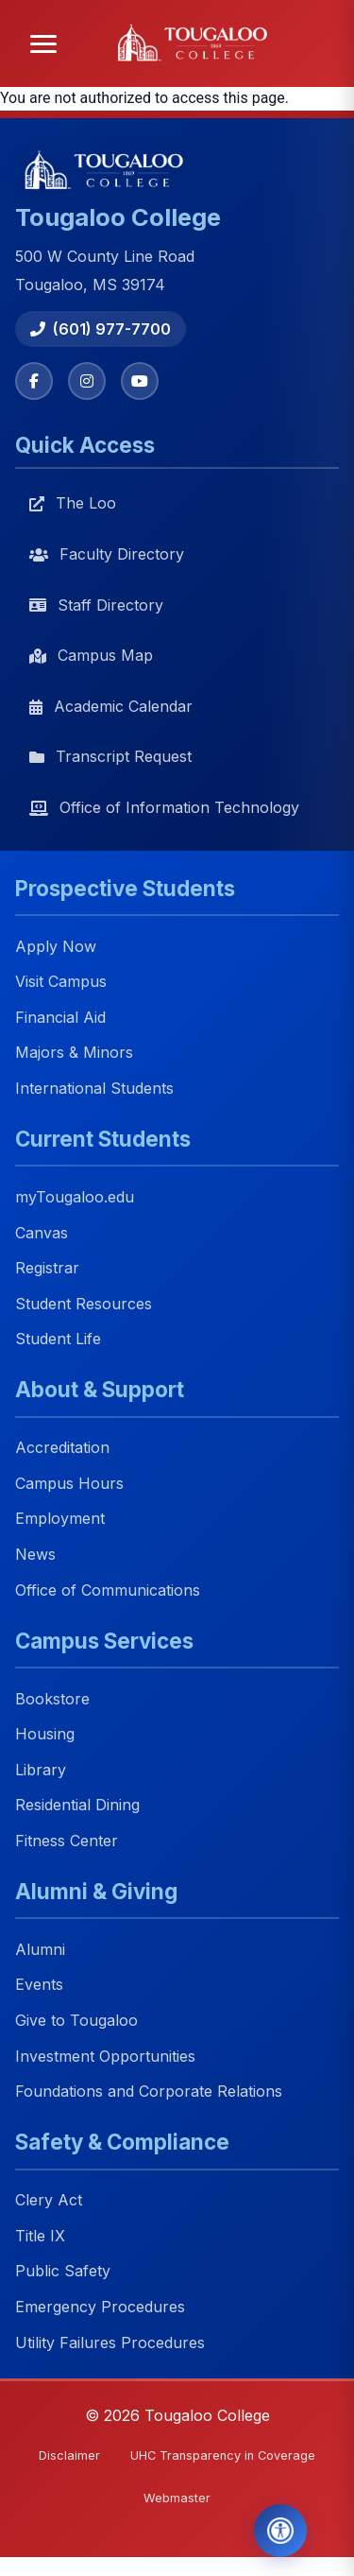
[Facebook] (34, 381)
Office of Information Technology (164, 807)
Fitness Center (66, 1840)
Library (40, 1769)
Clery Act (48, 2200)
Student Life (58, 1339)
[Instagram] (87, 381)
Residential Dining (77, 1805)
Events (39, 1985)
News (35, 1554)
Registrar (47, 1267)
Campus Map (91, 655)
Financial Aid (60, 1017)
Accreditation (62, 1448)
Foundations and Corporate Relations (148, 2092)
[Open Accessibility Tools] (280, 2530)
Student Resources (83, 1303)
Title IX (40, 2235)
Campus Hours (69, 1483)
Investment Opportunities (105, 2056)
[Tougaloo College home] (198, 43)
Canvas (41, 1232)
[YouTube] (140, 381)
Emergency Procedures (100, 2306)
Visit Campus (61, 982)
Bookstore (52, 1698)
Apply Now (55, 946)
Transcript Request (110, 756)
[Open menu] (43, 44)
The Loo (72, 502)
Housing (45, 1734)
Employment (60, 1519)
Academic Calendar (111, 706)
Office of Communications (107, 1590)
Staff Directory (96, 605)
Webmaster (177, 2498)
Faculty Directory (106, 554)
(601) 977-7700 (100, 329)
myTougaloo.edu (74, 1196)
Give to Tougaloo (76, 2020)
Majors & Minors (74, 1053)
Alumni (40, 1949)
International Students (94, 1088)
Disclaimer (69, 2455)
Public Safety (62, 2271)
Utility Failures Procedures (110, 2342)
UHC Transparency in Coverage (222, 2455)
